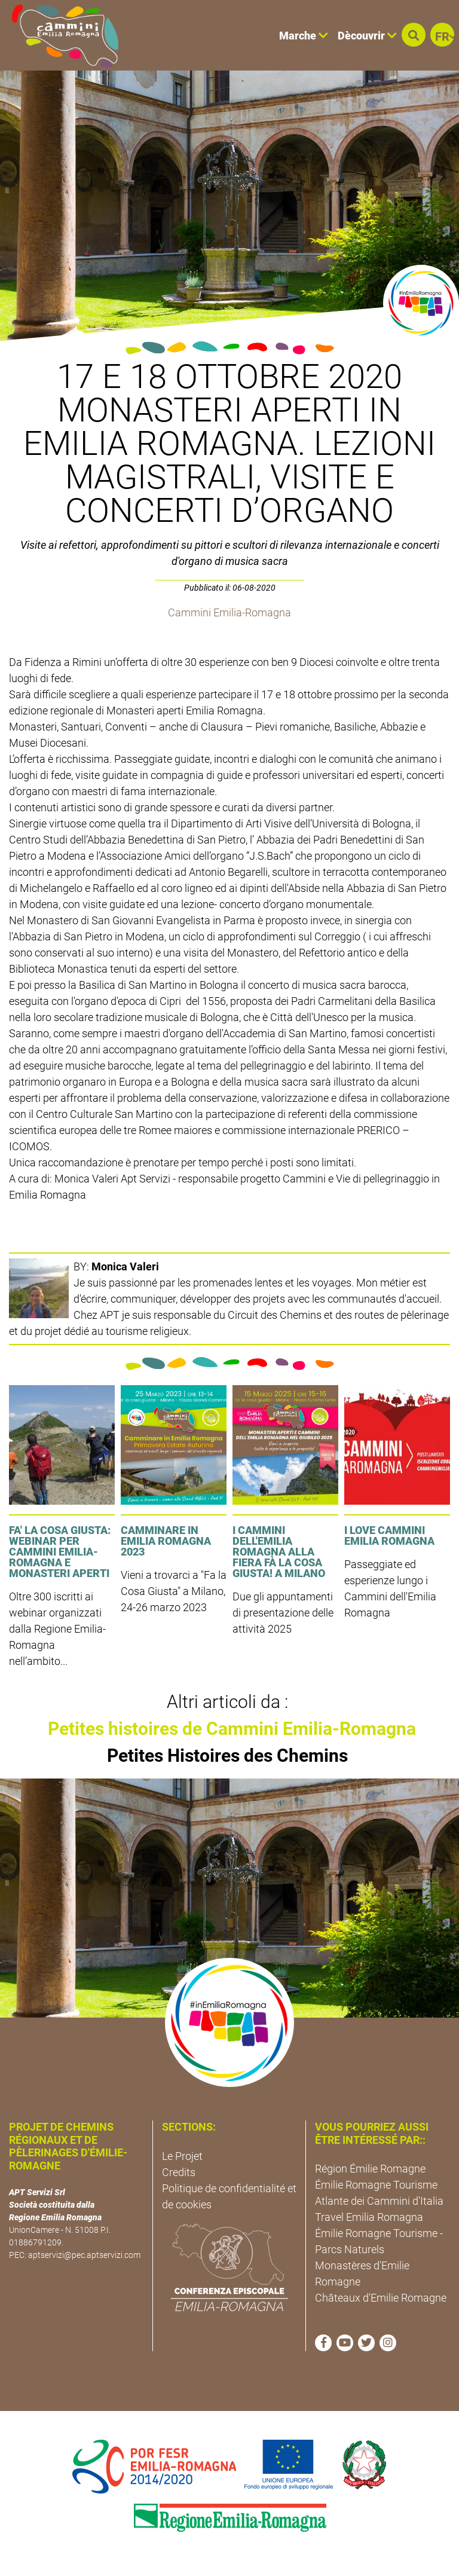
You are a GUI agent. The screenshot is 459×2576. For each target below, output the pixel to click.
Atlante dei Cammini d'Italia (379, 2201)
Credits (178, 2172)
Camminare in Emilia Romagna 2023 (166, 1541)
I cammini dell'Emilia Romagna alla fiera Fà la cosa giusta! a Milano (278, 1551)
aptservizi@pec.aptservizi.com (84, 2255)
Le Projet (182, 2156)
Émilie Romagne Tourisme (376, 2184)
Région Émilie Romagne (370, 2168)
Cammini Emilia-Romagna (229, 612)
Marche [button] (303, 35)
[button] (414, 35)
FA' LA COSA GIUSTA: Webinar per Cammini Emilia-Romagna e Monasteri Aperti (60, 1551)
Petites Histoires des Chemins (227, 1755)
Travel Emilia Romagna (369, 2217)
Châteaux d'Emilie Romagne (380, 2297)
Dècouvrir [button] (367, 35)
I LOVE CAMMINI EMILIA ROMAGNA (389, 1535)
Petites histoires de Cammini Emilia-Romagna (232, 1728)
